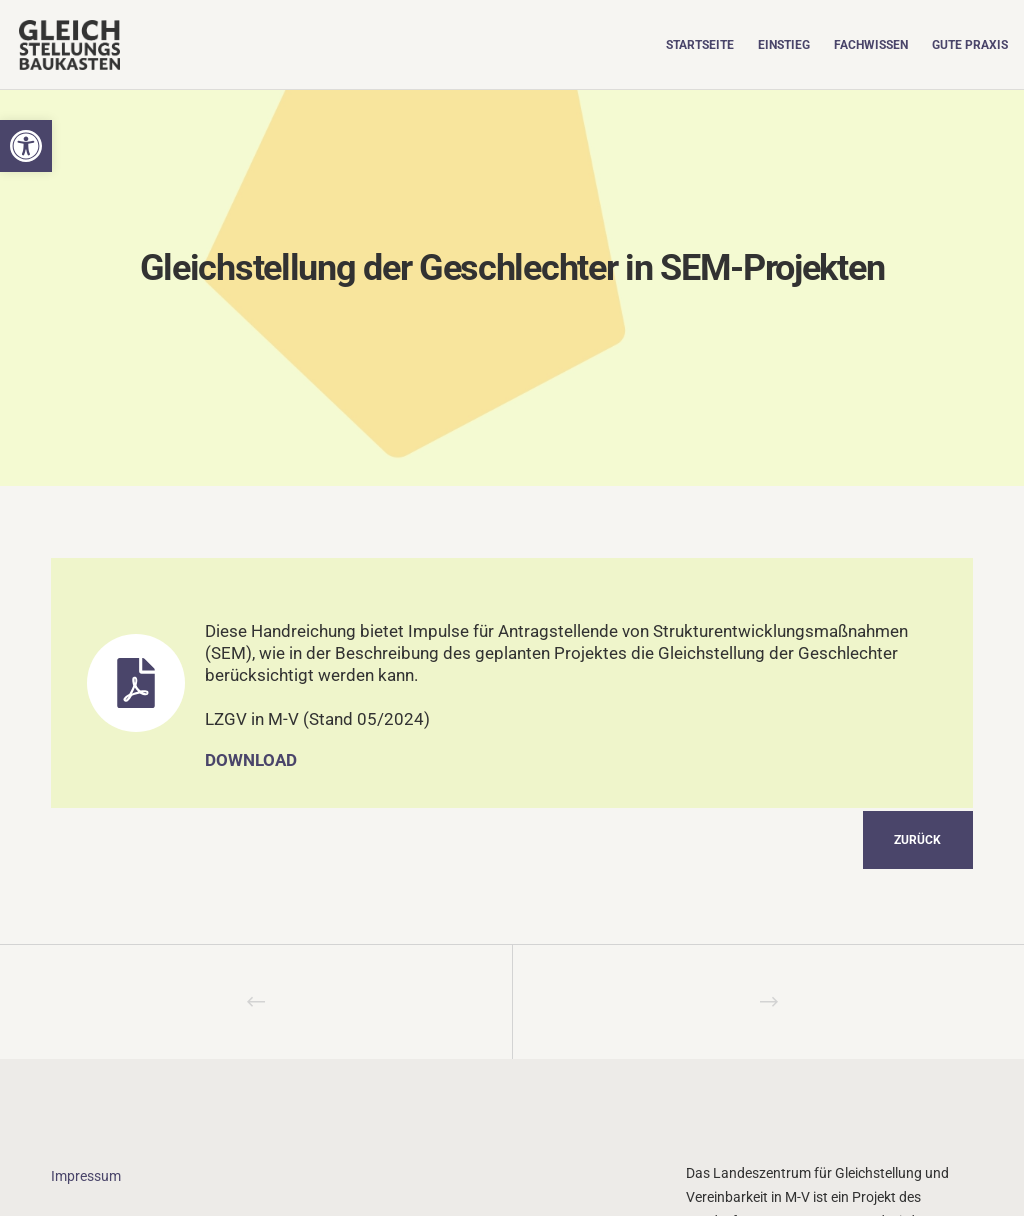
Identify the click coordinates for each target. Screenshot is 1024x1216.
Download (251, 760)
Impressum (86, 1176)
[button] (26, 146)
